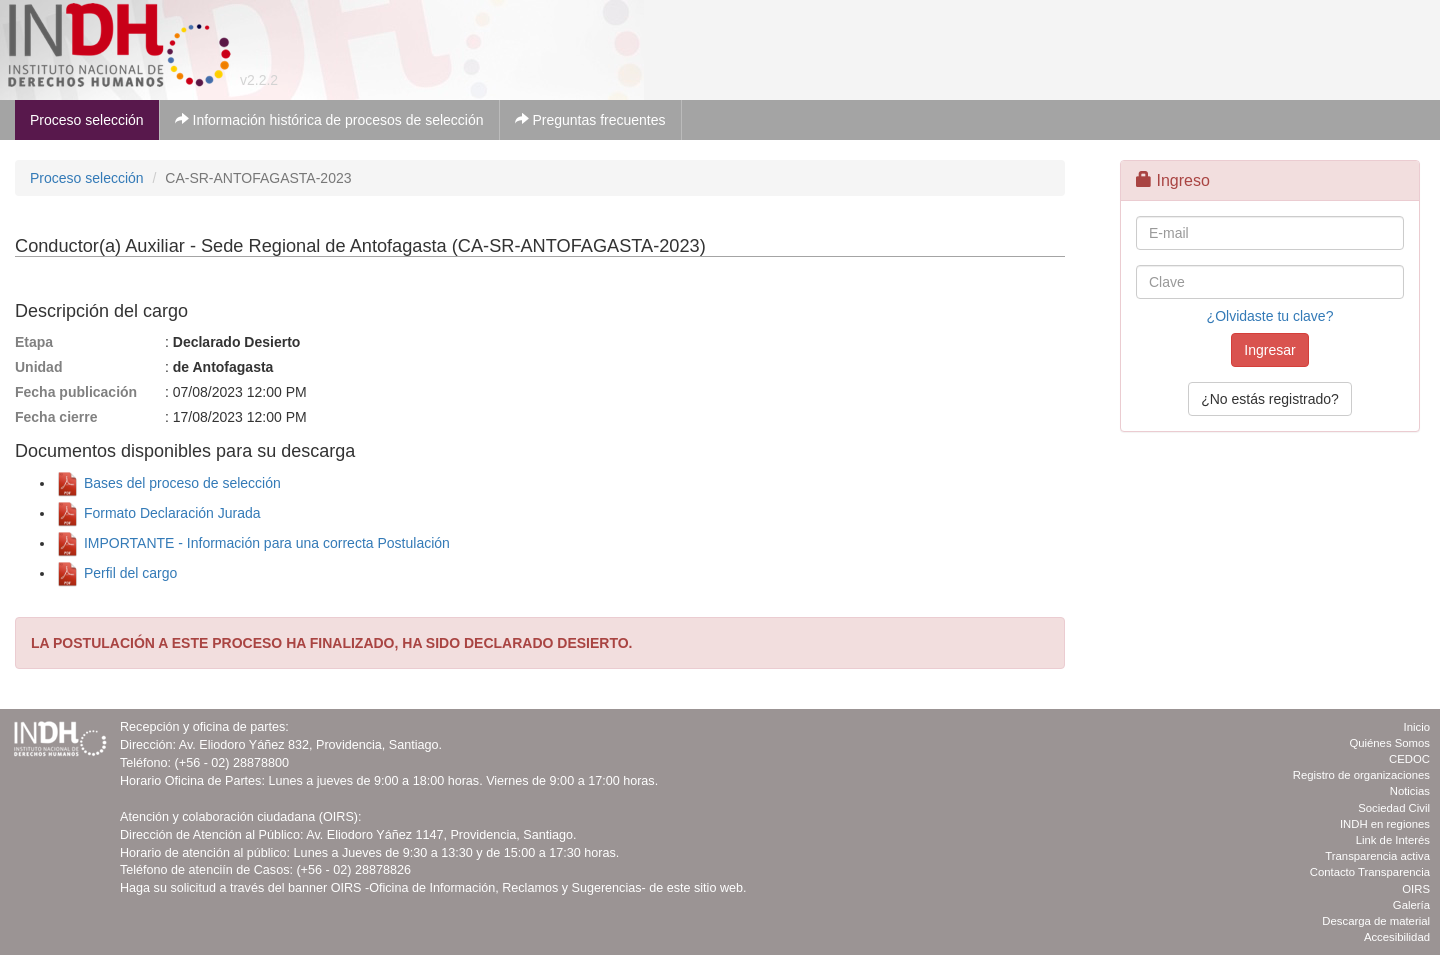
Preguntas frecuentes (590, 120)
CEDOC (1409, 759)
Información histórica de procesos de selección (329, 120)
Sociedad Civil (1394, 808)
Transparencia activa (1377, 856)
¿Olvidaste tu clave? (1270, 316)
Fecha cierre (56, 417)
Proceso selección (87, 120)
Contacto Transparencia (1370, 872)
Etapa (34, 342)
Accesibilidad (1397, 937)
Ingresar (1269, 350)
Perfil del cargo (116, 573)
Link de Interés (1393, 840)
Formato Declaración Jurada (158, 513)
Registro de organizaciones (1361, 775)
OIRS (1416, 889)
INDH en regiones (1385, 824)
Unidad (38, 367)
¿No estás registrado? (1270, 399)
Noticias (1410, 791)
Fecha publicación (76, 392)
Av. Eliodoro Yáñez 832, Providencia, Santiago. (310, 745)
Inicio (1417, 727)
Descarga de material (1376, 921)
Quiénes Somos (1389, 743)
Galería (1411, 905)
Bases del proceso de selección (168, 483)
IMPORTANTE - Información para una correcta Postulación (252, 543)
